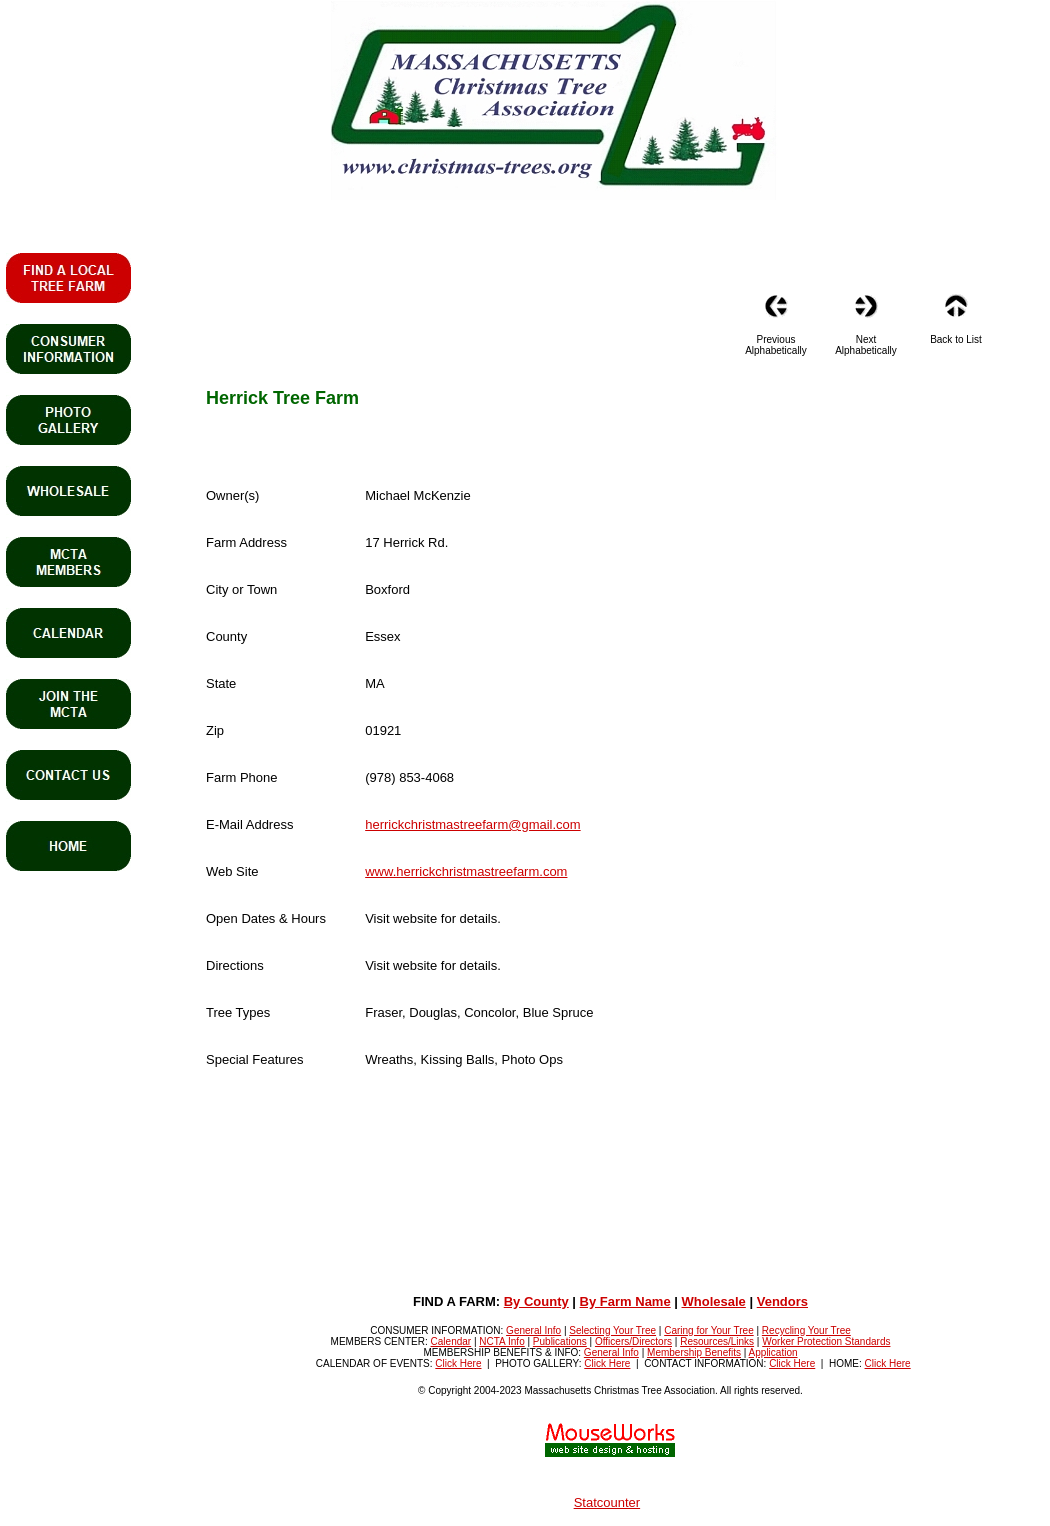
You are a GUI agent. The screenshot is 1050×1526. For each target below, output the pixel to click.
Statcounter (607, 1502)
